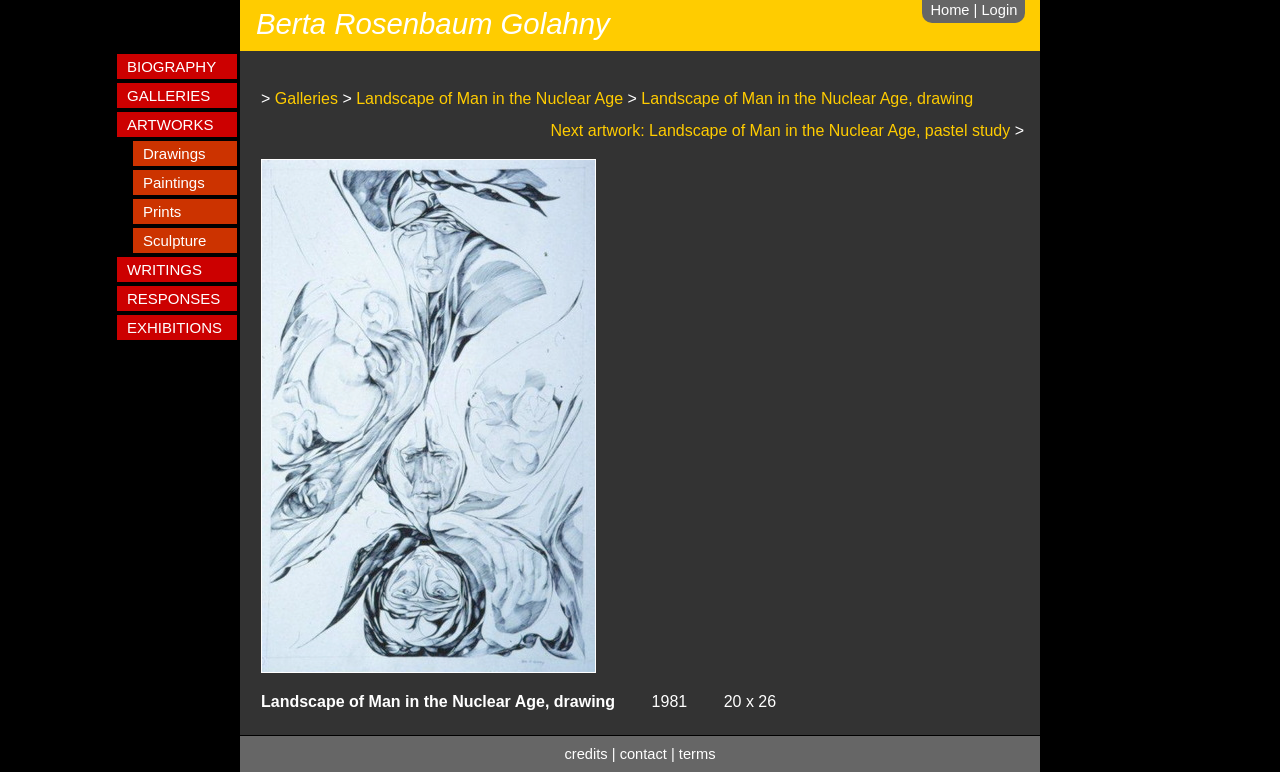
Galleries (306, 98)
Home (949, 10)
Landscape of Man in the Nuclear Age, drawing (807, 98)
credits (586, 754)
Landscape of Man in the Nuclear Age (489, 98)
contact (643, 754)
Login (999, 10)
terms (697, 754)
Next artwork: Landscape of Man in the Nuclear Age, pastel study (780, 130)
